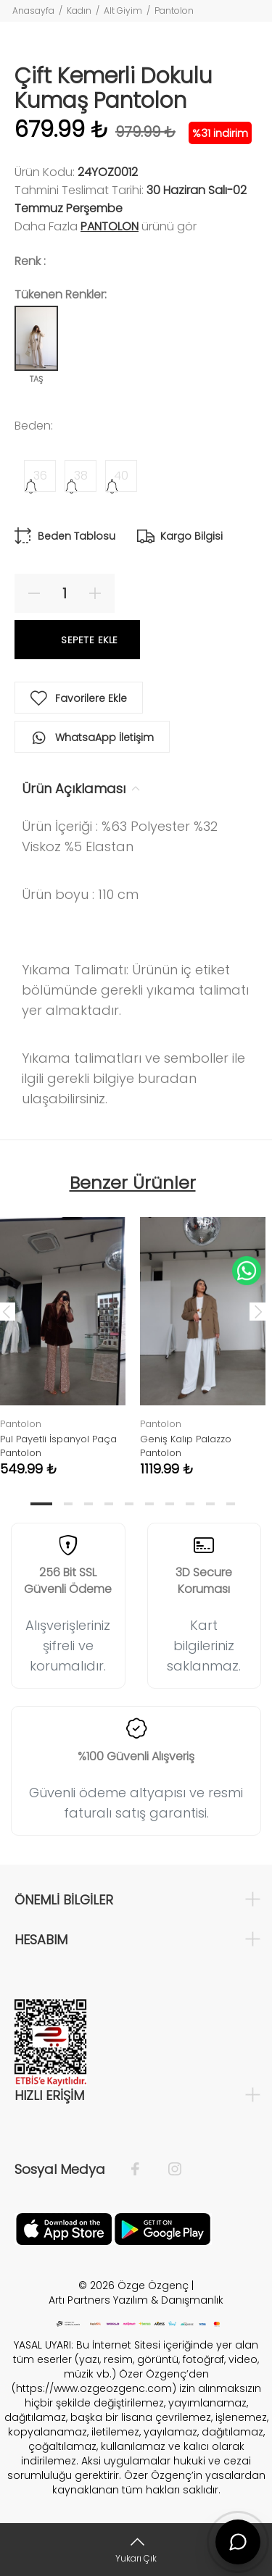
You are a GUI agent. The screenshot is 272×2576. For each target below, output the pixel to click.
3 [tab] (88, 1503)
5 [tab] (129, 1503)
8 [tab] (190, 1503)
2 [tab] (68, 1503)
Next (258, 1311)
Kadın (79, 10)
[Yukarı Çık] (136, 2549)
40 (121, 475)
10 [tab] (230, 1503)
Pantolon (174, 10)
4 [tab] (108, 1503)
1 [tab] (41, 1503)
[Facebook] (142, 2169)
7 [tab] (169, 1503)
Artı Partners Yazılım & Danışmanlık (136, 2300)
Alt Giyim (123, 10)
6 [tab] (149, 1503)
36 (40, 475)
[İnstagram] (167, 2169)
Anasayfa (33, 10)
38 (81, 475)
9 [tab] (210, 1503)
